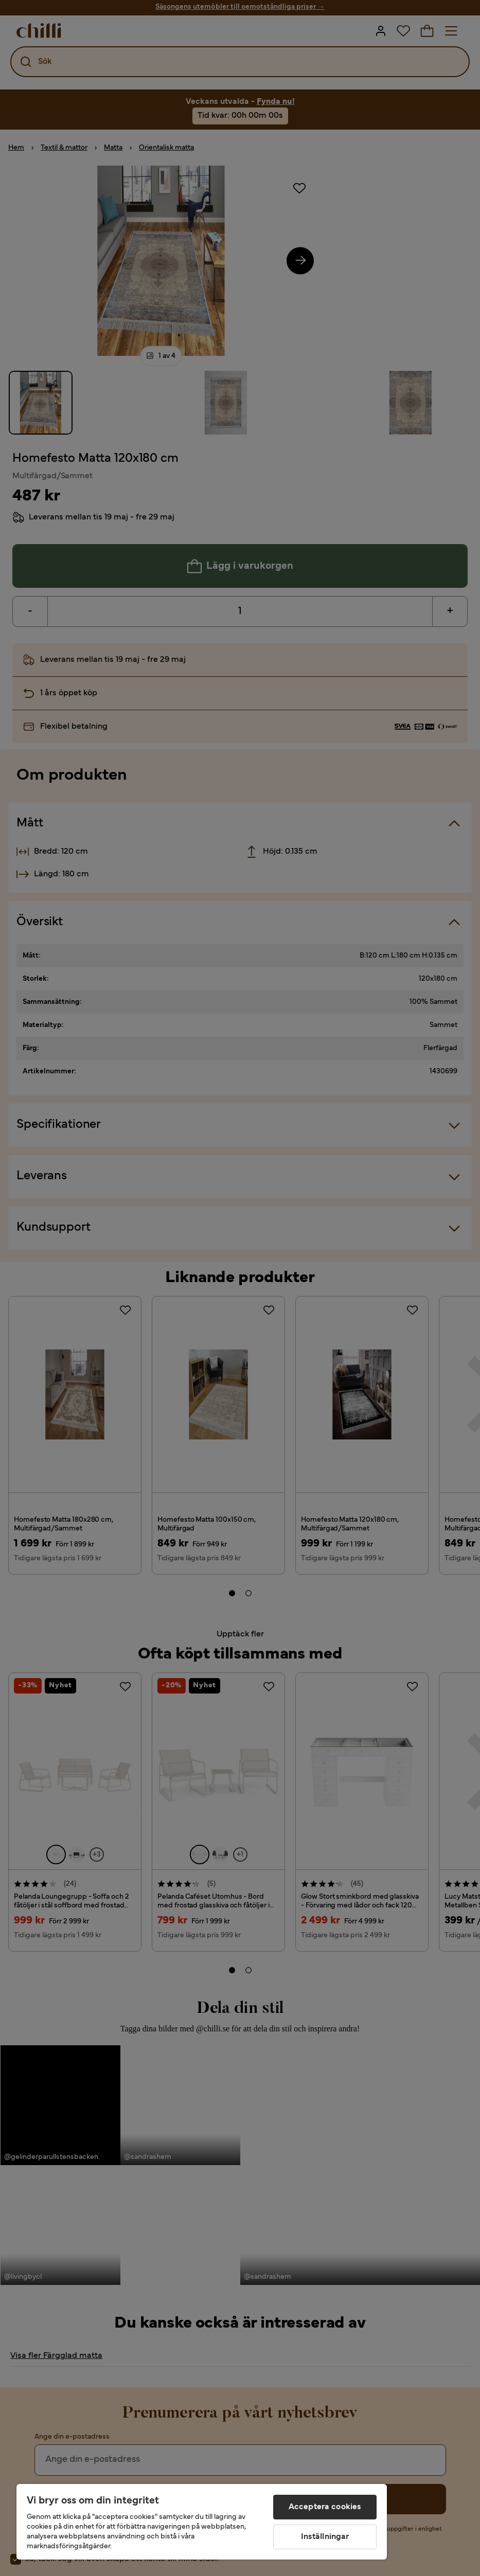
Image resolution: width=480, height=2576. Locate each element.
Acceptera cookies (325, 2507)
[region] (201, 2522)
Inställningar (325, 2537)
